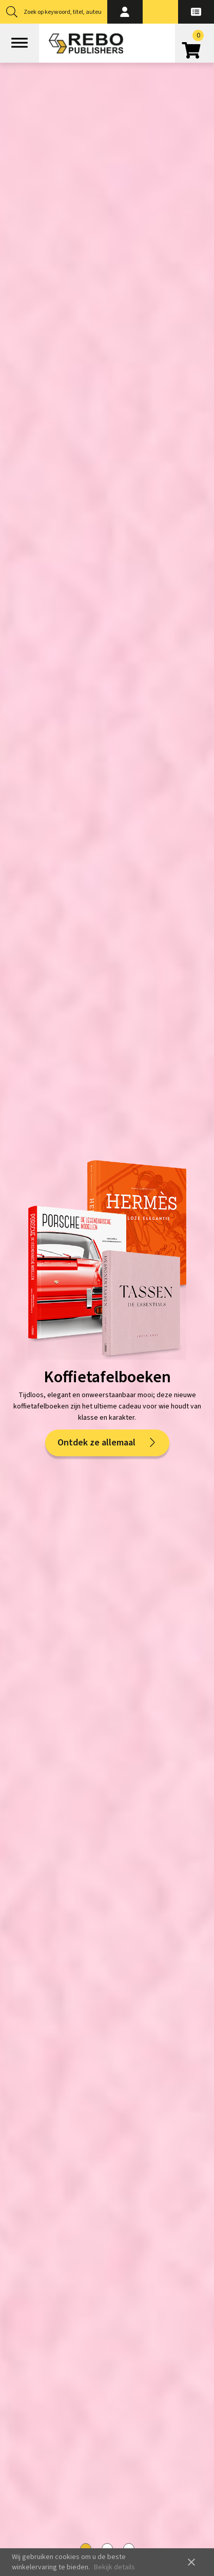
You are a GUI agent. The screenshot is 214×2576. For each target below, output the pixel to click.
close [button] (191, 2562)
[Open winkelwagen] (194, 47)
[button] (125, 12)
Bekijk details (114, 2567)
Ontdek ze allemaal (107, 1442)
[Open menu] (19, 43)
